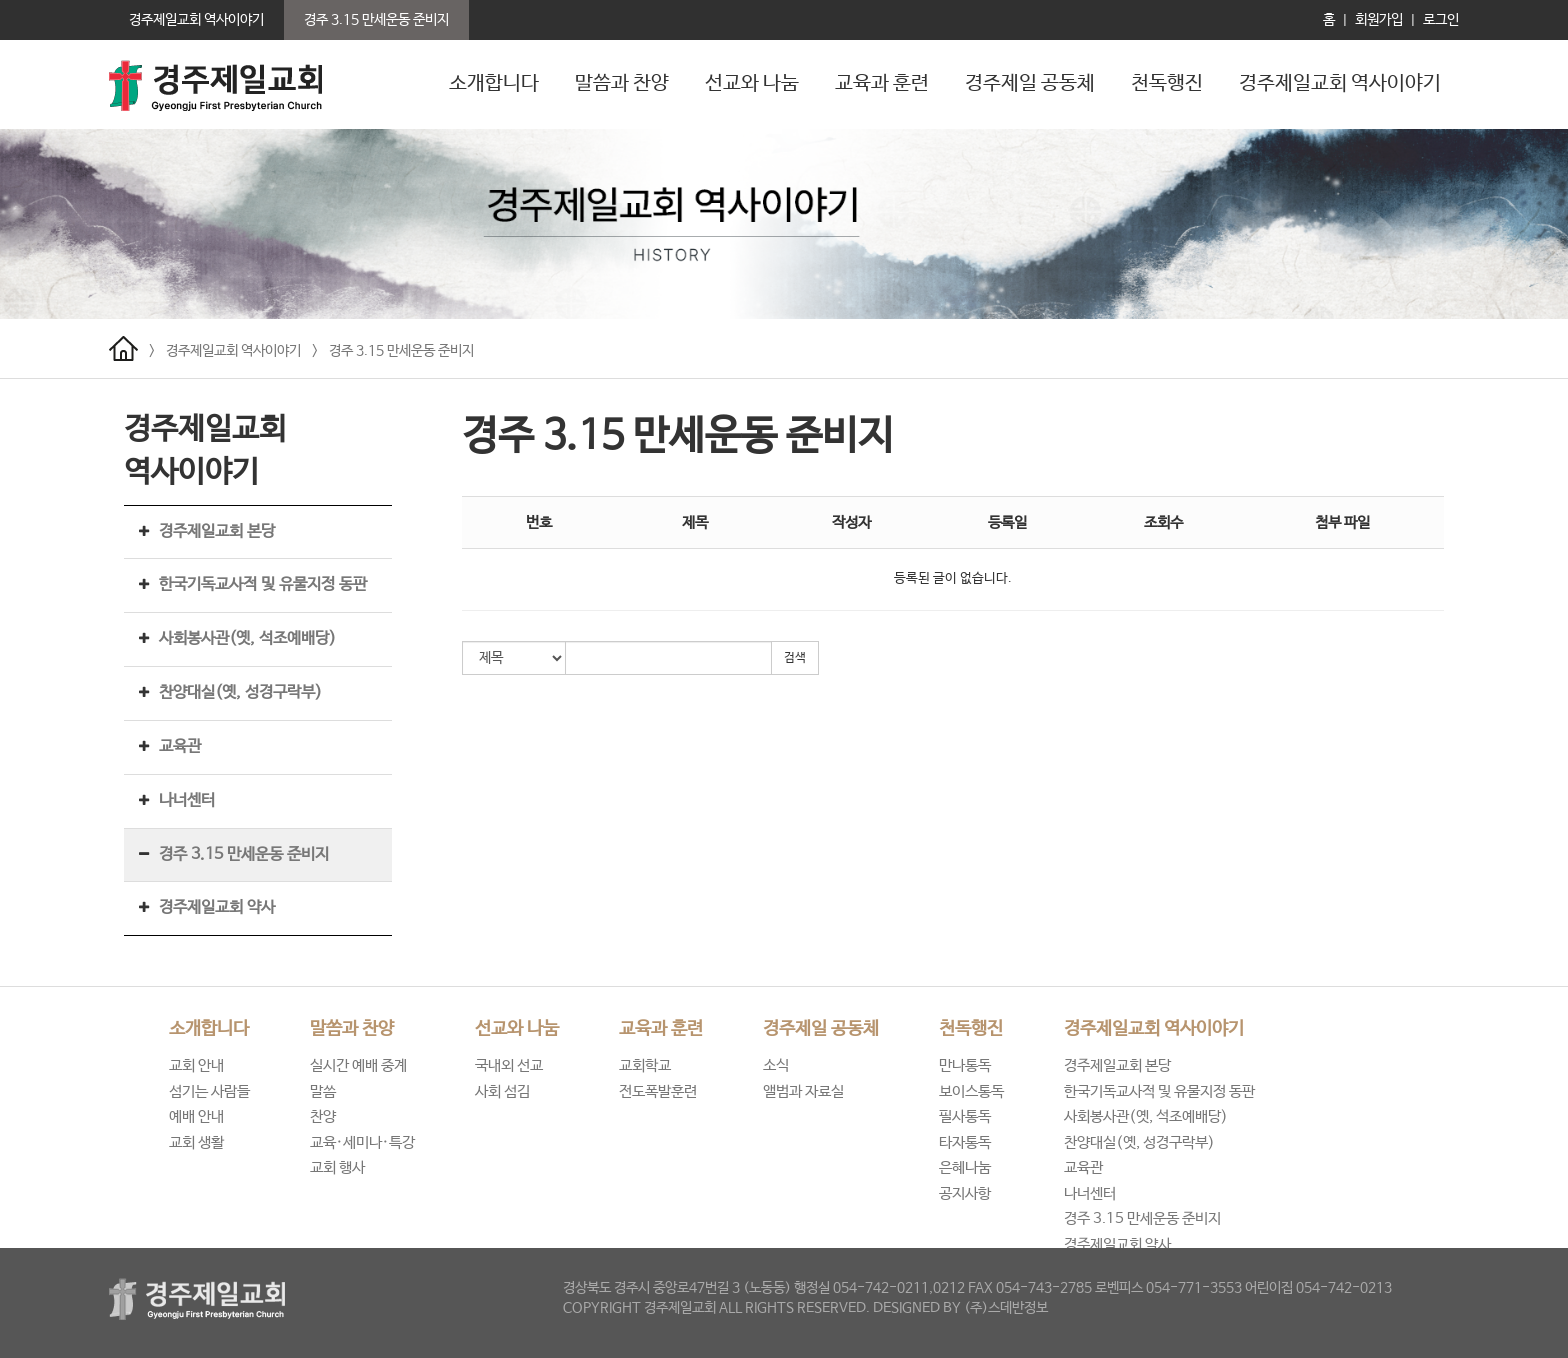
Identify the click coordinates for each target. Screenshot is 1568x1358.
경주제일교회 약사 (217, 907)
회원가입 (1379, 20)
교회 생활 (196, 1142)
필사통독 (965, 1116)
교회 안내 (196, 1065)
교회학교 (645, 1065)
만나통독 (965, 1065)
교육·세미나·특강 (362, 1142)
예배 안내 (196, 1116)
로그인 (1441, 20)
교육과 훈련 (882, 83)
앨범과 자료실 (803, 1091)
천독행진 (1167, 83)
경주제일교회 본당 (217, 531)
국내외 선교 (509, 1065)
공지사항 (965, 1193)
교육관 (180, 746)
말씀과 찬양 (622, 83)
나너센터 (187, 800)
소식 (776, 1065)
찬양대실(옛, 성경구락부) (240, 692)
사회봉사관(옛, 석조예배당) (247, 638)
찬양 (323, 1116)
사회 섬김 (502, 1091)
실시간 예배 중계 (358, 1065)
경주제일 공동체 (1030, 83)
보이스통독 (971, 1091)
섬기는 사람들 (209, 1091)
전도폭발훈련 (658, 1091)
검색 (795, 658)
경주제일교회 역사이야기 (1340, 83)
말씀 (323, 1091)
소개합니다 (494, 83)
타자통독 (965, 1142)
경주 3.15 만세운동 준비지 (401, 351)
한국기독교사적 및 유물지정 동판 (263, 584)
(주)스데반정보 (1006, 1308)
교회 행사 (337, 1167)
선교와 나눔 (752, 83)
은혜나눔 (965, 1167)
